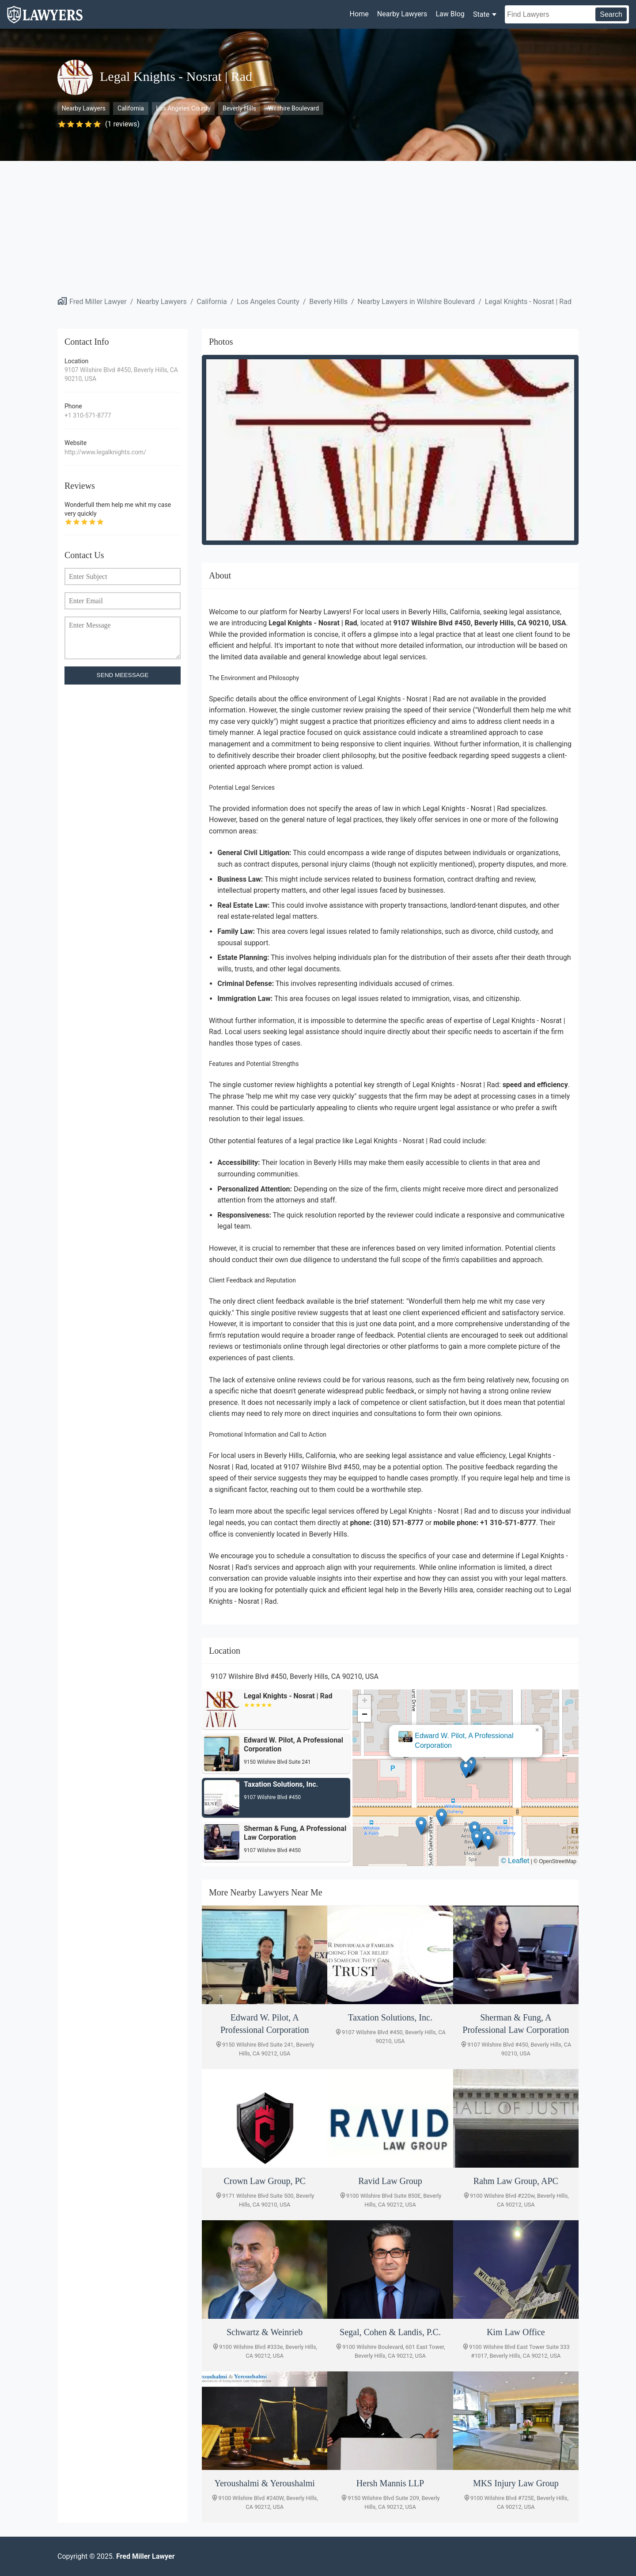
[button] (465, 1769)
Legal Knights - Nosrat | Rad (528, 301)
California (130, 108)
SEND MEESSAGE (123, 675)
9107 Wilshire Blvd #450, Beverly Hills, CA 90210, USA (121, 374)
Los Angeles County (183, 108)
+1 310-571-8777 (87, 415)
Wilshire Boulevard (293, 108)
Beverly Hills (239, 108)
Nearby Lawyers (402, 14)
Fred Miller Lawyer (98, 301)
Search (611, 14)
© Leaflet (515, 1860)
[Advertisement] (318, 227)
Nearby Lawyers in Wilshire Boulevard (416, 301)
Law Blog (449, 14)
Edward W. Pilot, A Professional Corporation (464, 1740)
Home (359, 14)
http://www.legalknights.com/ (105, 452)
